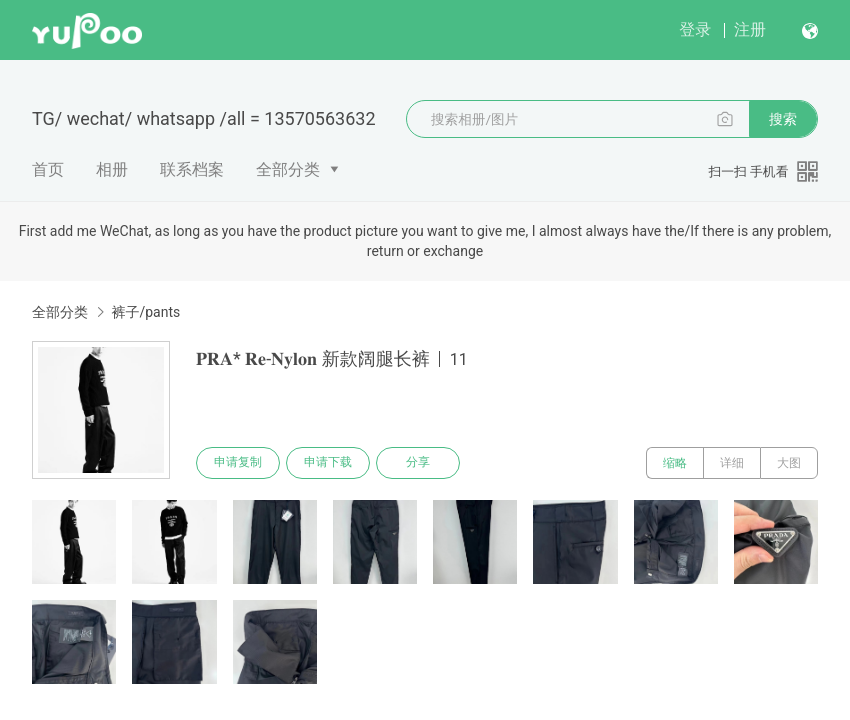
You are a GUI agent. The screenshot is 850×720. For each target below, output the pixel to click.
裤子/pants (145, 312)
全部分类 (288, 169)
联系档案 (192, 169)
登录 (695, 29)
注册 (750, 29)
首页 (48, 169)
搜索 (783, 119)
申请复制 (238, 463)
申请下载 (328, 463)
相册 (112, 169)
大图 (789, 463)
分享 (418, 463)
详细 (732, 463)
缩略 (675, 463)
